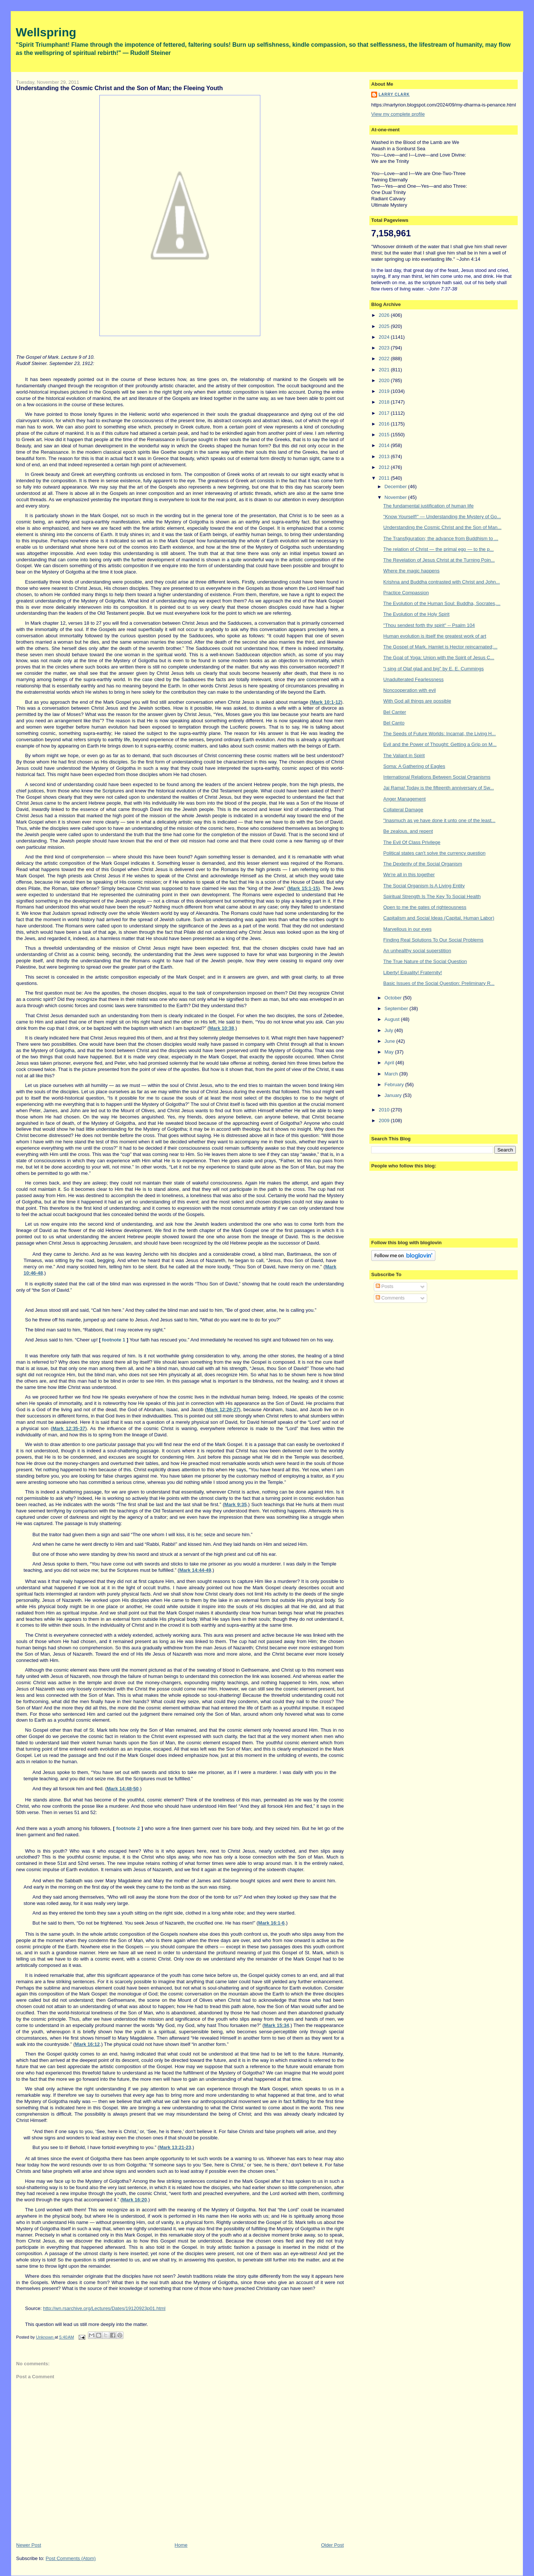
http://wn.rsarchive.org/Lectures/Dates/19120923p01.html (104, 2308)
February (395, 1084)
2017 (385, 413)
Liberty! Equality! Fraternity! (412, 972)
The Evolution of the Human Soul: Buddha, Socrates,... (442, 603)
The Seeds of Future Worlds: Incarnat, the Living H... (439, 733)
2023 (385, 348)
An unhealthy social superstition (417, 950)
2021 (385, 369)
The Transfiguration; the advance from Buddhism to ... (440, 538)
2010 (385, 1110)
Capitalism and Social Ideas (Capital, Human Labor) (438, 918)
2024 (385, 337)
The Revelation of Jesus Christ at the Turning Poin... (439, 560)
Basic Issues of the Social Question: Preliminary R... (439, 983)
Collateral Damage (403, 809)
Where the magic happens (411, 571)
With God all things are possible (417, 701)
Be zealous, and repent (408, 831)
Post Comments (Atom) (71, 2558)
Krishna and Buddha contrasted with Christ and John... (441, 582)
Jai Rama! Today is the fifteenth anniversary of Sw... (438, 788)
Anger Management (404, 799)
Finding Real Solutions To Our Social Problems (433, 940)
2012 (385, 467)
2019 (385, 391)
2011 (385, 478)
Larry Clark (394, 94)
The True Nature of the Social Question (425, 961)
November (396, 497)
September (397, 1008)
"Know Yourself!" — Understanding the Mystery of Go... (442, 516)
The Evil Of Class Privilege (412, 842)
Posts (384, 1286)
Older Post (332, 2545)
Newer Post (28, 2545)
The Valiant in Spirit (404, 755)
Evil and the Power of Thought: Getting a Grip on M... (440, 744)
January (394, 1095)
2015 (385, 434)
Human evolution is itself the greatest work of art (434, 636)
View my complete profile (398, 114)
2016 (385, 424)
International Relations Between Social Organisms (437, 777)
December (396, 486)
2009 (385, 1120)
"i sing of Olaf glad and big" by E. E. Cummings (433, 668)
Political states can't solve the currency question (434, 853)
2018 (385, 402)
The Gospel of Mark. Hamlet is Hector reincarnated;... (440, 647)
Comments (390, 1298)
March (392, 1074)
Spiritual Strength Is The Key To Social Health (432, 896)
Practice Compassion (406, 592)
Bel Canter (394, 712)
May (390, 1052)
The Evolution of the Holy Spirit (416, 614)
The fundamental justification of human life (428, 506)
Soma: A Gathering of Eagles (414, 766)
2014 (385, 445)
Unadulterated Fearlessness (413, 679)
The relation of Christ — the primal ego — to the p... (438, 549)
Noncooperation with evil (409, 690)
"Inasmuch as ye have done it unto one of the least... (439, 820)
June (390, 1041)
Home (181, 2545)
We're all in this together (409, 874)
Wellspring (46, 32)
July (390, 1030)
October (394, 997)
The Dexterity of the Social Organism (422, 864)
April (390, 1062)
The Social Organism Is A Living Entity (424, 885)
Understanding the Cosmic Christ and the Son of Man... (442, 527)
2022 (385, 358)
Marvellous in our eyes (407, 929)
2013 (385, 456)
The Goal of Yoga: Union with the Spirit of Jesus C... (438, 657)
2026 (385, 315)
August (393, 1019)
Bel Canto (394, 723)
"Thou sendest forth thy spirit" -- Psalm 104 (429, 625)
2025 (385, 326)
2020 (385, 380)
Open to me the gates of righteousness (425, 907)
